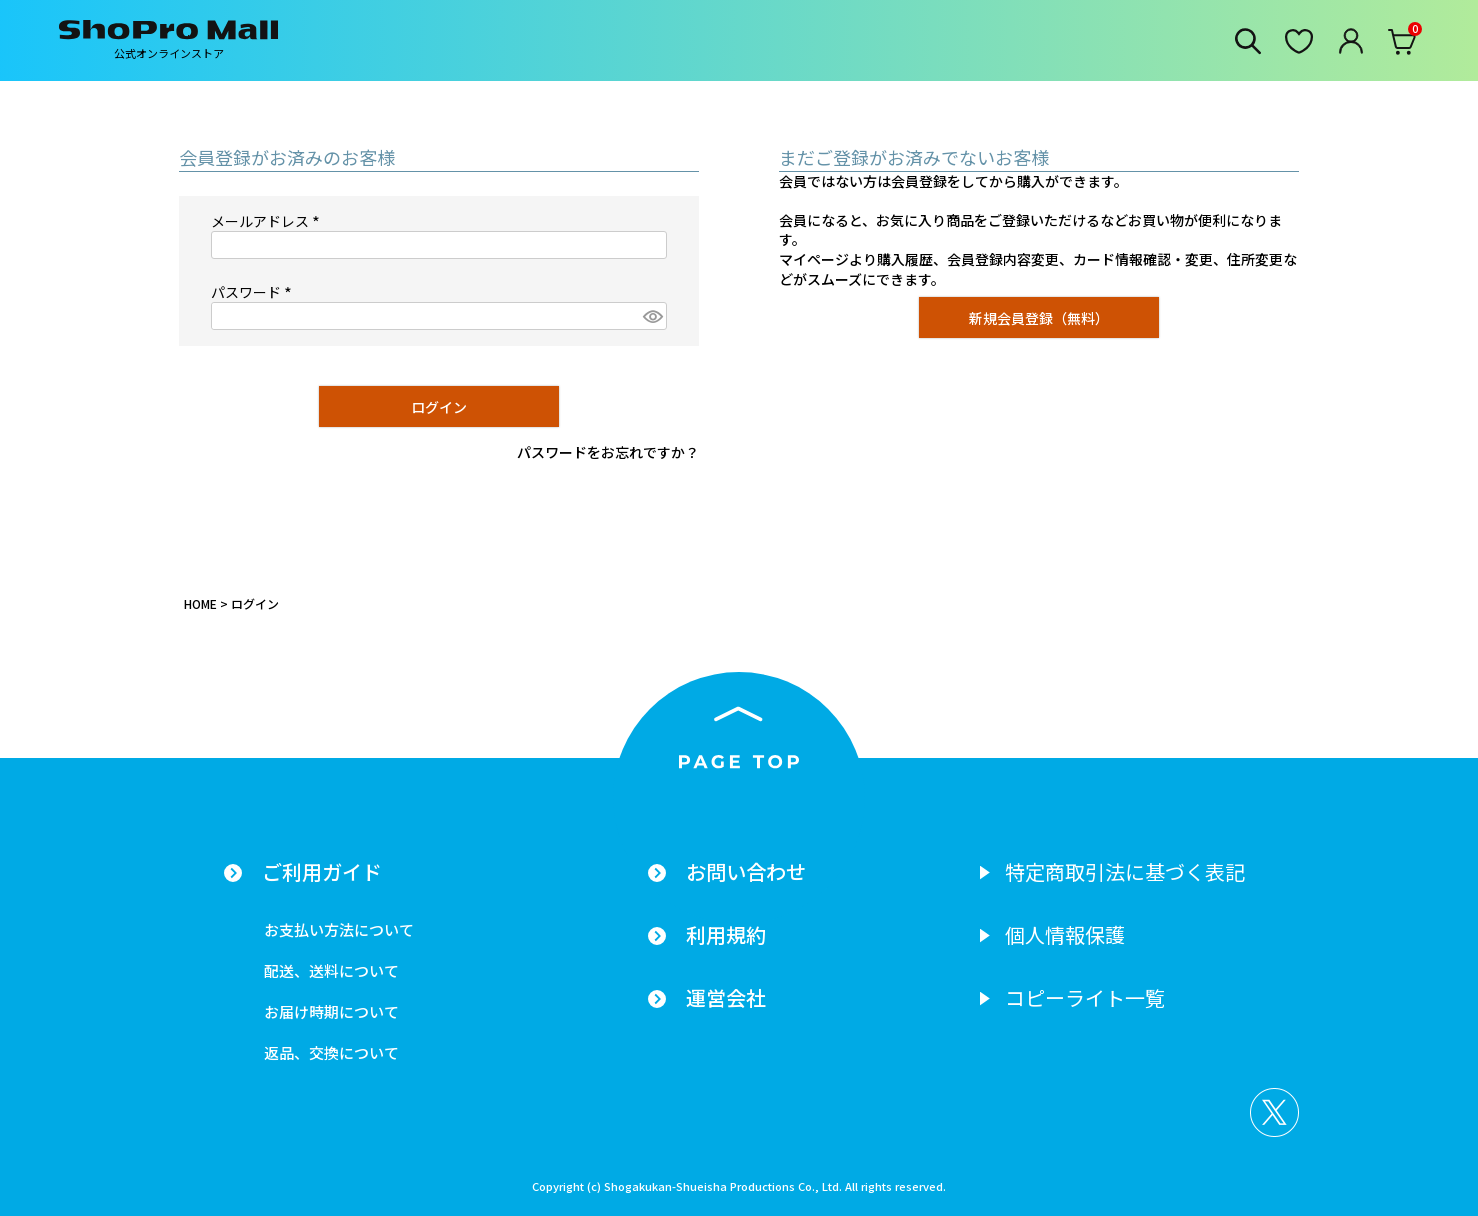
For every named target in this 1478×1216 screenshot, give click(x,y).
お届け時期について (331, 1011)
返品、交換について (331, 1052)
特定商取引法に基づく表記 (1125, 872)
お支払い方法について (339, 929)
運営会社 (726, 998)
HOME (200, 603)
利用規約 (726, 935)
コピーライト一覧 (1085, 998)
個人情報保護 (1065, 935)
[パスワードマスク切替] (652, 316)
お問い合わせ (746, 872)
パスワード (254, 292)
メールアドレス (268, 221)
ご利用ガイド (322, 872)
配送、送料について (331, 970)
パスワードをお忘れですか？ (608, 452)
